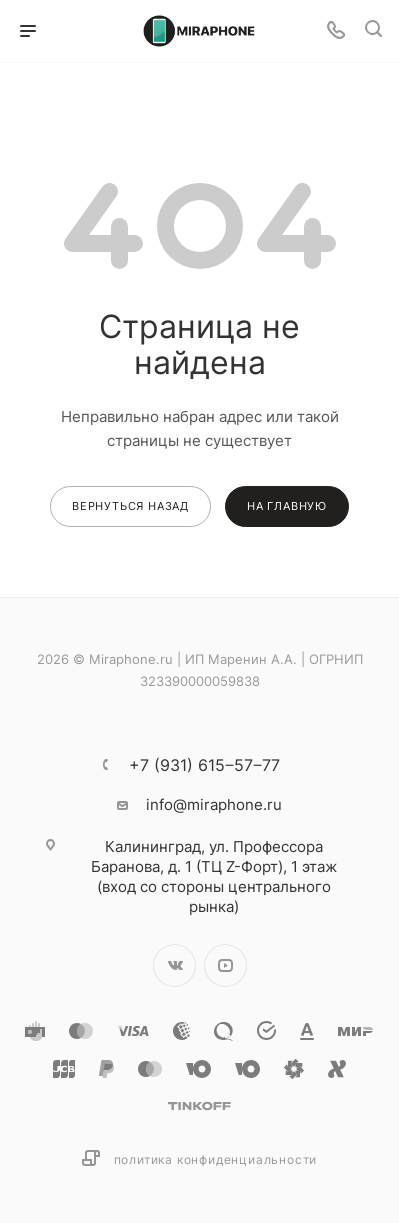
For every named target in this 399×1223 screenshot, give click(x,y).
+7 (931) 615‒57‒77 (204, 765)
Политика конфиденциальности (216, 1159)
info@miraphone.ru (214, 804)
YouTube (225, 965)
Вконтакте (174, 965)
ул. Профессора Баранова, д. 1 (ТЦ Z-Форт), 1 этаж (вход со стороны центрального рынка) (214, 876)
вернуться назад (130, 506)
